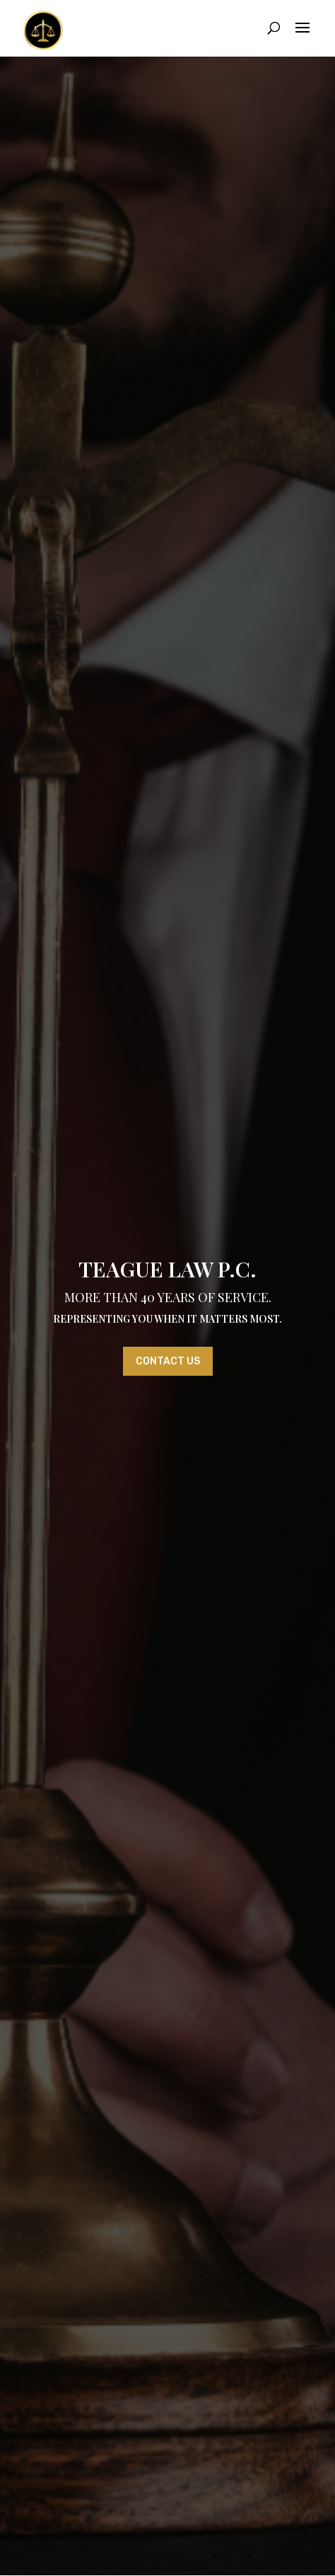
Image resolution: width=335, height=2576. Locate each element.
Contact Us (168, 1361)
